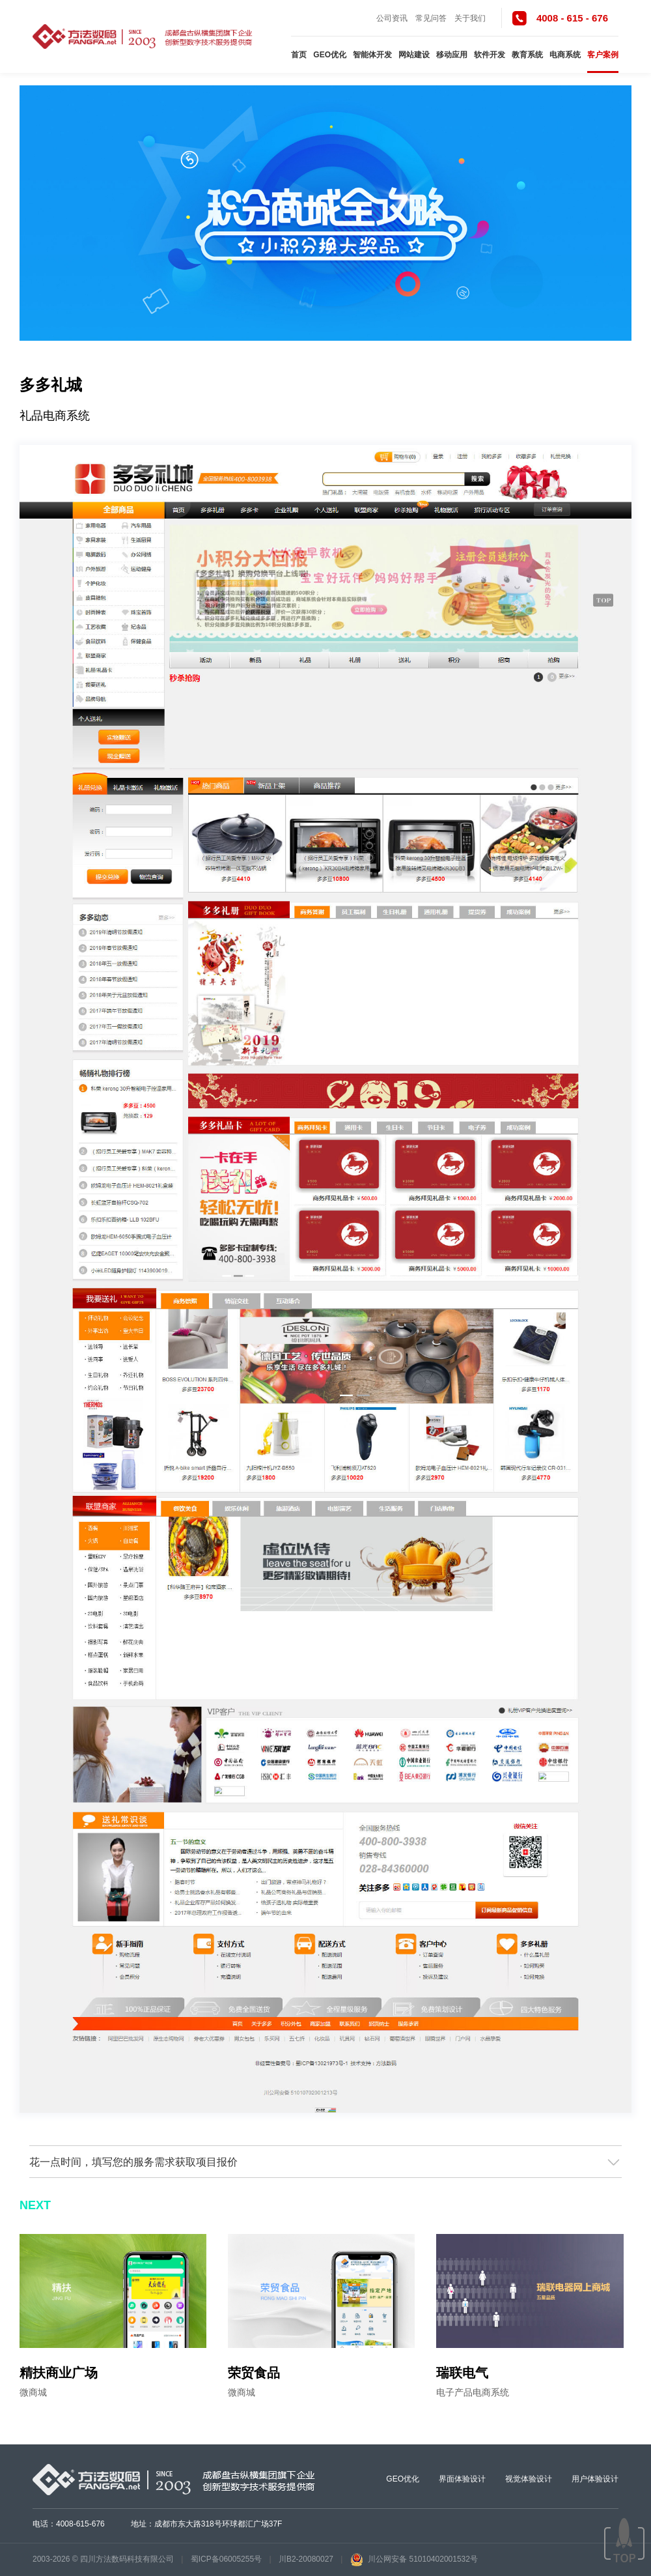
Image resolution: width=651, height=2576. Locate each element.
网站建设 (414, 54)
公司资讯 (392, 18)
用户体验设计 (595, 2478)
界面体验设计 (462, 2478)
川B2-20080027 (306, 2559)
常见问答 (431, 18)
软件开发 (489, 54)
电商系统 (565, 54)
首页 (299, 54)
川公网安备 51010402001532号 (414, 2559)
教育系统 (527, 54)
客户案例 (602, 54)
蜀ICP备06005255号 (226, 2559)
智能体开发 (372, 54)
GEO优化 (329, 54)
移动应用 (451, 54)
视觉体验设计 (528, 2478)
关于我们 (470, 18)
